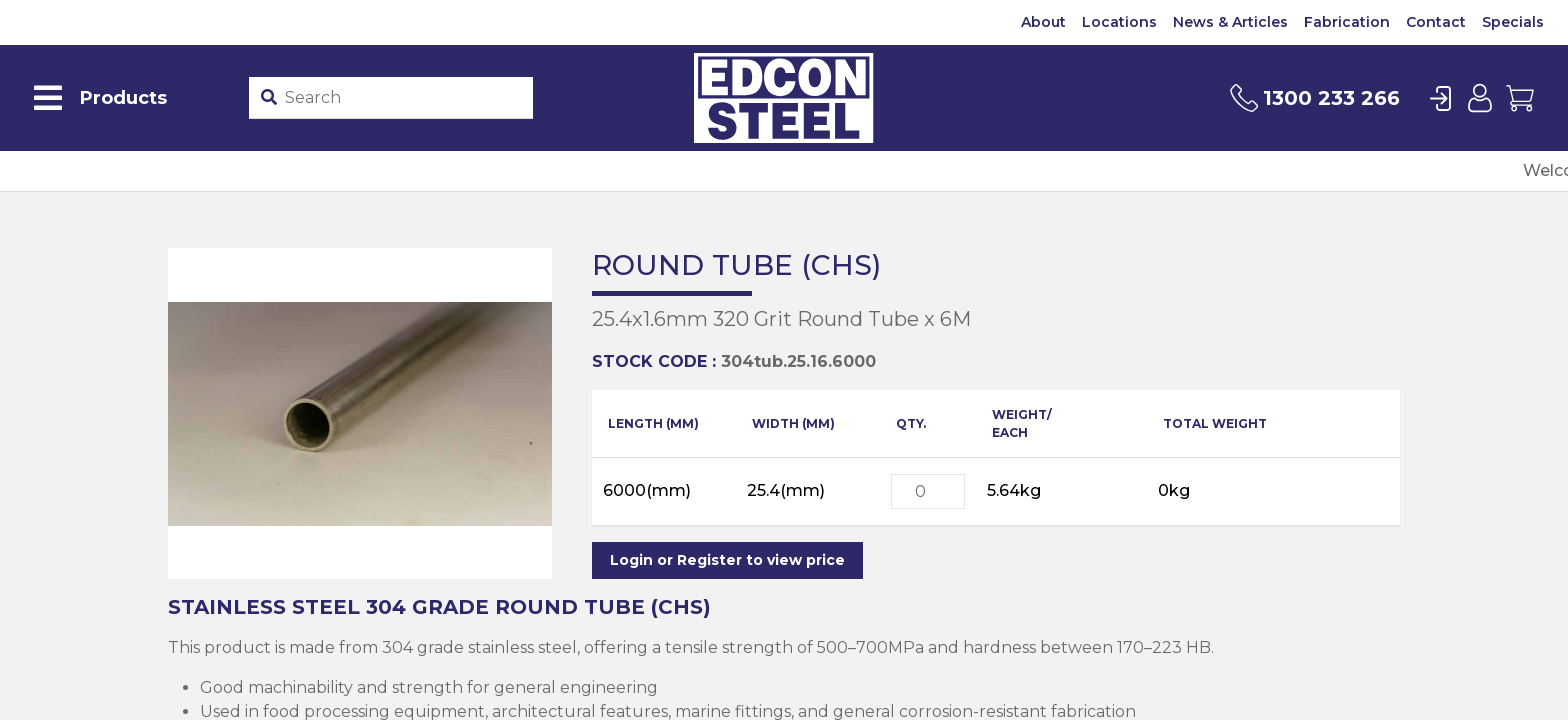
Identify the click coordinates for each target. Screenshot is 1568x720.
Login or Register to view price (727, 560)
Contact (1436, 22)
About (1043, 22)
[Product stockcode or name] (405, 98)
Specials (1513, 22)
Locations (1119, 22)
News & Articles (1230, 22)
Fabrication (1347, 22)
